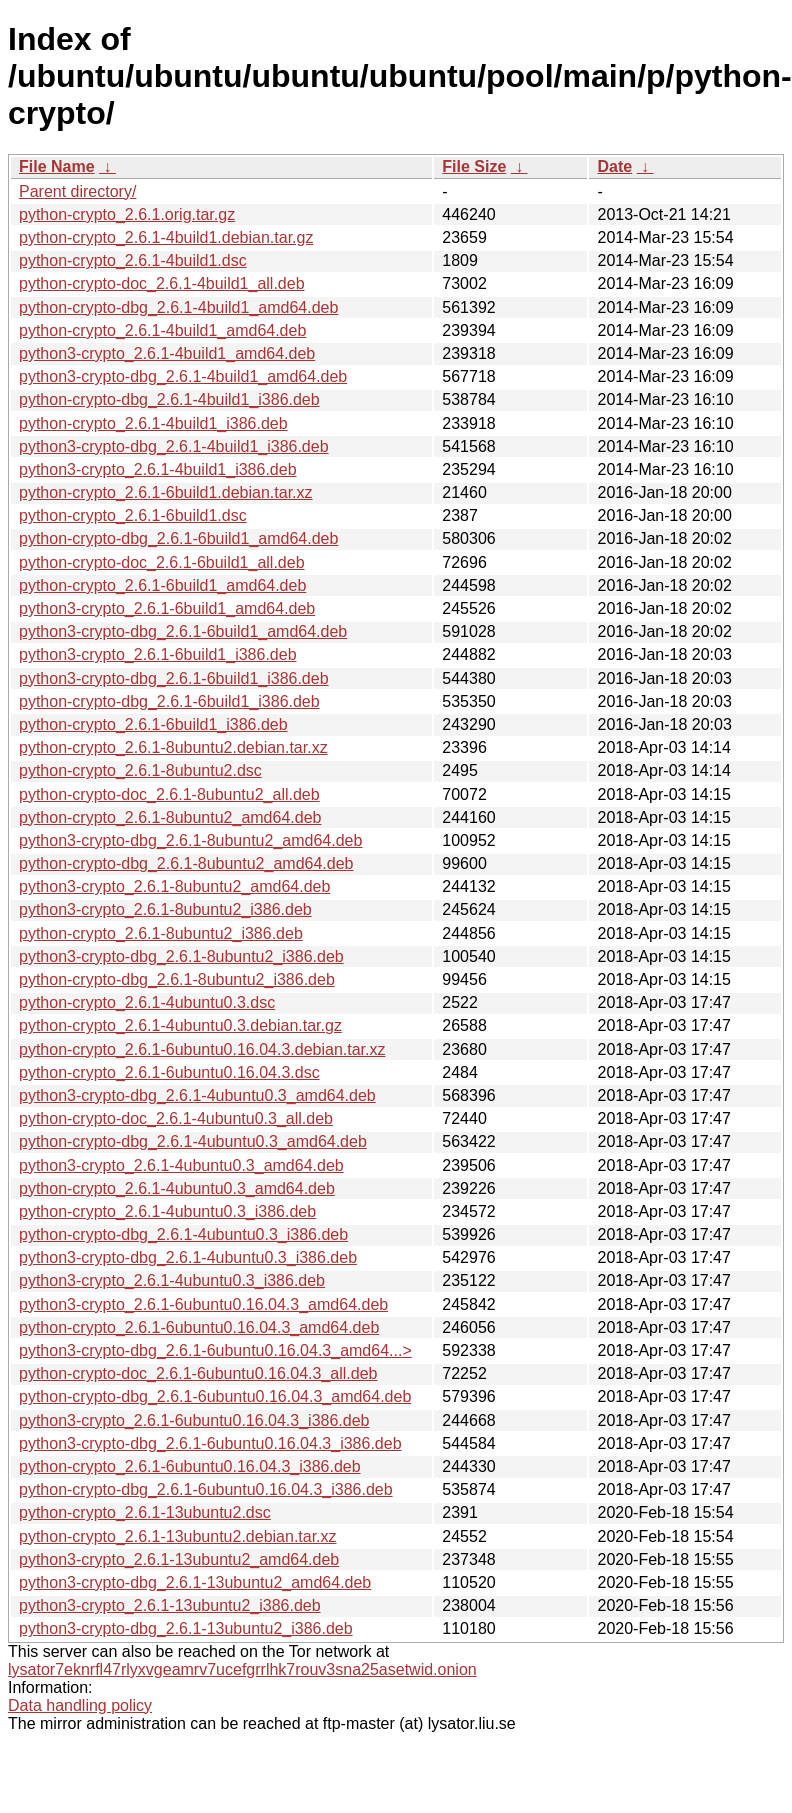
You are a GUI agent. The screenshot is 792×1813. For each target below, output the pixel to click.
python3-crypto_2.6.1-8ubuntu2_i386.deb (165, 909)
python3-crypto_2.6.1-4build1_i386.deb (158, 469)
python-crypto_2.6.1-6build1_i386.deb (153, 724)
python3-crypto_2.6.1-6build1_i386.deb (158, 654)
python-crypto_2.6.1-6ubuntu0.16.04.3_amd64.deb (199, 1327)
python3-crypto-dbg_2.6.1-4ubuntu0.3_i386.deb (188, 1257)
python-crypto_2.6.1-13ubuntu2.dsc (145, 1512)
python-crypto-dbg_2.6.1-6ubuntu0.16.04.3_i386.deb (206, 1489)
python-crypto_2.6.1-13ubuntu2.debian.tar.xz (178, 1536)
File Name (57, 166)
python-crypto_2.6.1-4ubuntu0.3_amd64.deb (177, 1188)
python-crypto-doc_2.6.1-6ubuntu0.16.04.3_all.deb (198, 1373)
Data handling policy (80, 1705)
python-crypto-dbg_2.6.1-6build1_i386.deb (169, 701)
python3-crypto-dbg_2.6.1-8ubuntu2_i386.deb (181, 956)
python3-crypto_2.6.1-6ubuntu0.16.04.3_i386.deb (194, 1420)
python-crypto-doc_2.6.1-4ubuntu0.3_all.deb (176, 1118)
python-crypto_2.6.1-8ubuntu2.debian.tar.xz (173, 747)
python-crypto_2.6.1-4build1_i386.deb (153, 423)
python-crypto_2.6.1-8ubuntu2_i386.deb (161, 933)
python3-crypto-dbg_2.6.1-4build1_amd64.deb (183, 376)
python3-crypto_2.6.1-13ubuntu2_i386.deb (170, 1605)
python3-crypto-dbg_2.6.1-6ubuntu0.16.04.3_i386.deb (210, 1443)
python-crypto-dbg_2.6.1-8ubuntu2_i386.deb (177, 979)
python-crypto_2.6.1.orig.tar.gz (127, 214)
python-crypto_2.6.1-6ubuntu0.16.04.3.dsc (169, 1072)
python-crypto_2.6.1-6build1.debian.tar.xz (166, 492)
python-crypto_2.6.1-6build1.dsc (133, 515)
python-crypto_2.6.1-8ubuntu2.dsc (140, 770)
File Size (474, 166)
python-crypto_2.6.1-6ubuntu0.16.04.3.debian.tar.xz (202, 1049)
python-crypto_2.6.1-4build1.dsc (133, 260)
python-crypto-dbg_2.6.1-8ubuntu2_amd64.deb (186, 863)
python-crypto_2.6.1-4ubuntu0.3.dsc (147, 1002)
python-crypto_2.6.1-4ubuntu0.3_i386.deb (167, 1211)
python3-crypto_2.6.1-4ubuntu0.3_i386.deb (172, 1280)
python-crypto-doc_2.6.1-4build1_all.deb (162, 283)
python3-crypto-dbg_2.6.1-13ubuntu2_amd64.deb (195, 1582)
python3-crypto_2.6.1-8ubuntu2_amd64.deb (174, 886)
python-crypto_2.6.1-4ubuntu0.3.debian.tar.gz (180, 1025)
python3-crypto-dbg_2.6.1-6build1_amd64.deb (183, 631)
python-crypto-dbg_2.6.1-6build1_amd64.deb (178, 538)
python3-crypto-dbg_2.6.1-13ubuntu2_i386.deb (186, 1628)
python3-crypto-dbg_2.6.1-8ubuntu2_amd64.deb (190, 840)
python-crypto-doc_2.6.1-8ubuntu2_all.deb (169, 794)
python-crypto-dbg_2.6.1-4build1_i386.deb (169, 399)
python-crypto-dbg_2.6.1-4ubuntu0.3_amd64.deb (193, 1141)
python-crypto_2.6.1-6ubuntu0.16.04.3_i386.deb (190, 1466)
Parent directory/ (77, 191)
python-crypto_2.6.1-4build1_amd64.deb (162, 330)
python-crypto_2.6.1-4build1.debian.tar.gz (166, 237)
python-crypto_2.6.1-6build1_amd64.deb (162, 585)
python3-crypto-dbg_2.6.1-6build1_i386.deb (174, 678)
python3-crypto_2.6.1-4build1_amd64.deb (167, 353)
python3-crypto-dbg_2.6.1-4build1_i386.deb (174, 446)
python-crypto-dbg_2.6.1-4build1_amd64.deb (178, 307)
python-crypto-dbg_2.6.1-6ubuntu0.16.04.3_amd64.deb (215, 1396)
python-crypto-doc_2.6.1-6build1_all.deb (162, 562)
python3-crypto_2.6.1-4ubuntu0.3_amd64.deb (181, 1165)
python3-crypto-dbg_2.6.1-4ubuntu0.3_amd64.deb (197, 1095)
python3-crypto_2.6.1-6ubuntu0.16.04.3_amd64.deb (203, 1304)
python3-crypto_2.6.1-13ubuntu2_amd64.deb (179, 1559)
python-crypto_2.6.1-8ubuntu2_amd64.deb (170, 817)
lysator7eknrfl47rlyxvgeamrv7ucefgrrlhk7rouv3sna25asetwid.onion (242, 1669)
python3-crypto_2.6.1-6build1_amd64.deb (167, 608)
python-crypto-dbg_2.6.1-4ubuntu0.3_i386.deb (183, 1234)
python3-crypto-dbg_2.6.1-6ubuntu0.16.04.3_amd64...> (215, 1350)
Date (614, 166)
